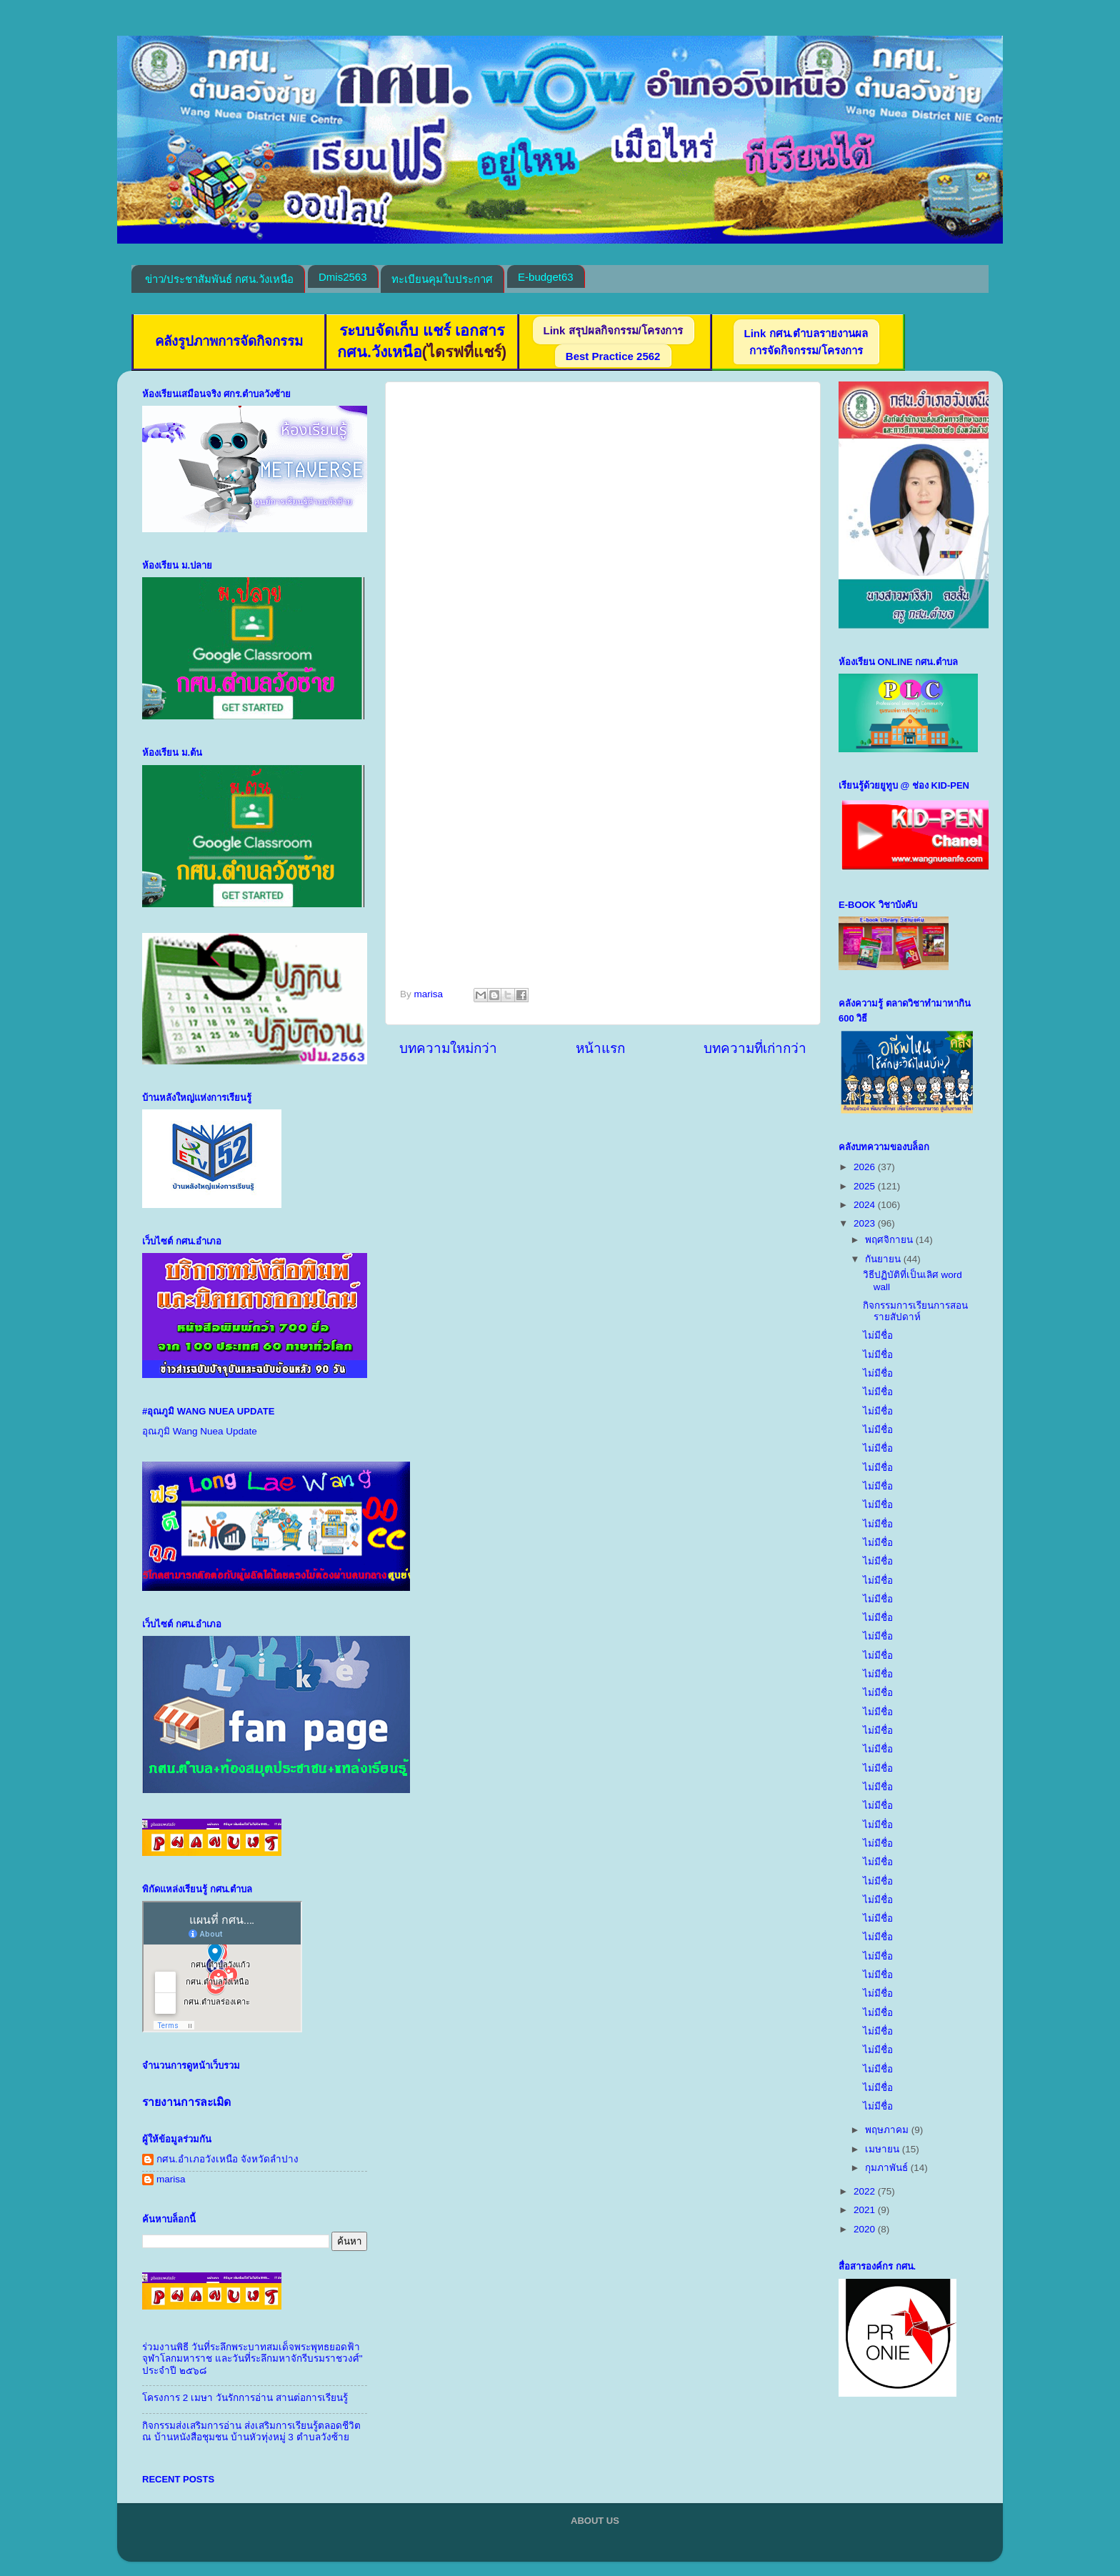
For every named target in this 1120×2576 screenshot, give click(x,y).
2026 (866, 1167)
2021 (866, 2210)
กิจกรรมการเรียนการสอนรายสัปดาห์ (915, 1311)
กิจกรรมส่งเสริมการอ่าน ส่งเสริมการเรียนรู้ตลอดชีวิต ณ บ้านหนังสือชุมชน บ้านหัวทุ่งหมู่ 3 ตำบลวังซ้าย (251, 2431)
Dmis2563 (343, 277)
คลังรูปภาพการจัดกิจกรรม (229, 341)
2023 (866, 1223)
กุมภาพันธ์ (888, 2167)
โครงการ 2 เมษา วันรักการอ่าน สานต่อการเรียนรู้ (245, 2397)
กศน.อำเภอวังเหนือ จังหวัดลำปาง (227, 2159)
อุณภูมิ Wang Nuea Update (199, 1431)
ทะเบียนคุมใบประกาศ (442, 279)
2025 (866, 1186)
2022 (866, 2191)
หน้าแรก (600, 1048)
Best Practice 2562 (613, 356)
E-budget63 (546, 277)
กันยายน (884, 1259)
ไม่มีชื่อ (878, 1335)
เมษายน (883, 2149)
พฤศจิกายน (890, 1239)
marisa (171, 2179)
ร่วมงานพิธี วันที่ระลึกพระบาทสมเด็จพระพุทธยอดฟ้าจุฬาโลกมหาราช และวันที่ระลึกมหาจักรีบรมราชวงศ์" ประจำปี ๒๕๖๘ (252, 2358)
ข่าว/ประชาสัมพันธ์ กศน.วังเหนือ (219, 279)
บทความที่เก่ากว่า (755, 1048)
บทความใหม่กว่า (448, 1048)
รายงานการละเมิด (186, 2102)
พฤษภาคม (888, 2130)
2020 (866, 2229)
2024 (866, 1204)
